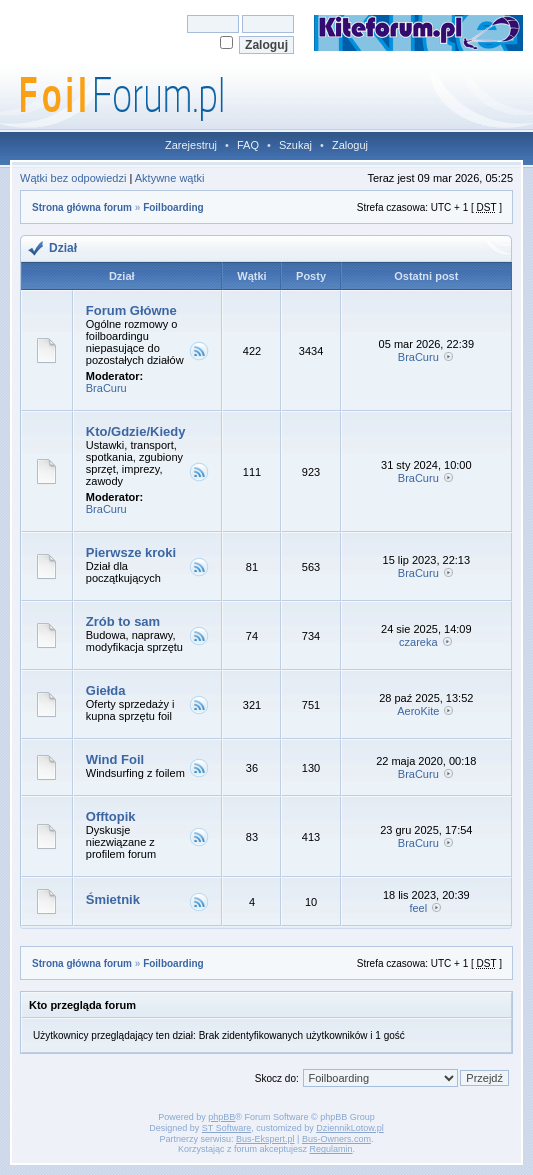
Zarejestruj (191, 145)
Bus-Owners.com (336, 1139)
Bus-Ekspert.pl (265, 1139)
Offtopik (111, 816)
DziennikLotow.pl (350, 1128)
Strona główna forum (82, 207)
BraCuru (106, 388)
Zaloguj (350, 145)
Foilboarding (173, 207)
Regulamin (331, 1149)
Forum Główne (131, 310)
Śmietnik (113, 899)
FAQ (248, 145)
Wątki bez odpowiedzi (73, 178)
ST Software (226, 1128)
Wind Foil (115, 759)
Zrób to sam (123, 621)
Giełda (106, 690)
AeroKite (418, 711)
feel (418, 908)
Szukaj (295, 145)
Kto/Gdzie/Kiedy (136, 431)
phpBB (221, 1117)
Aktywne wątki (170, 178)
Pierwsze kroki (131, 552)
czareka (418, 642)
